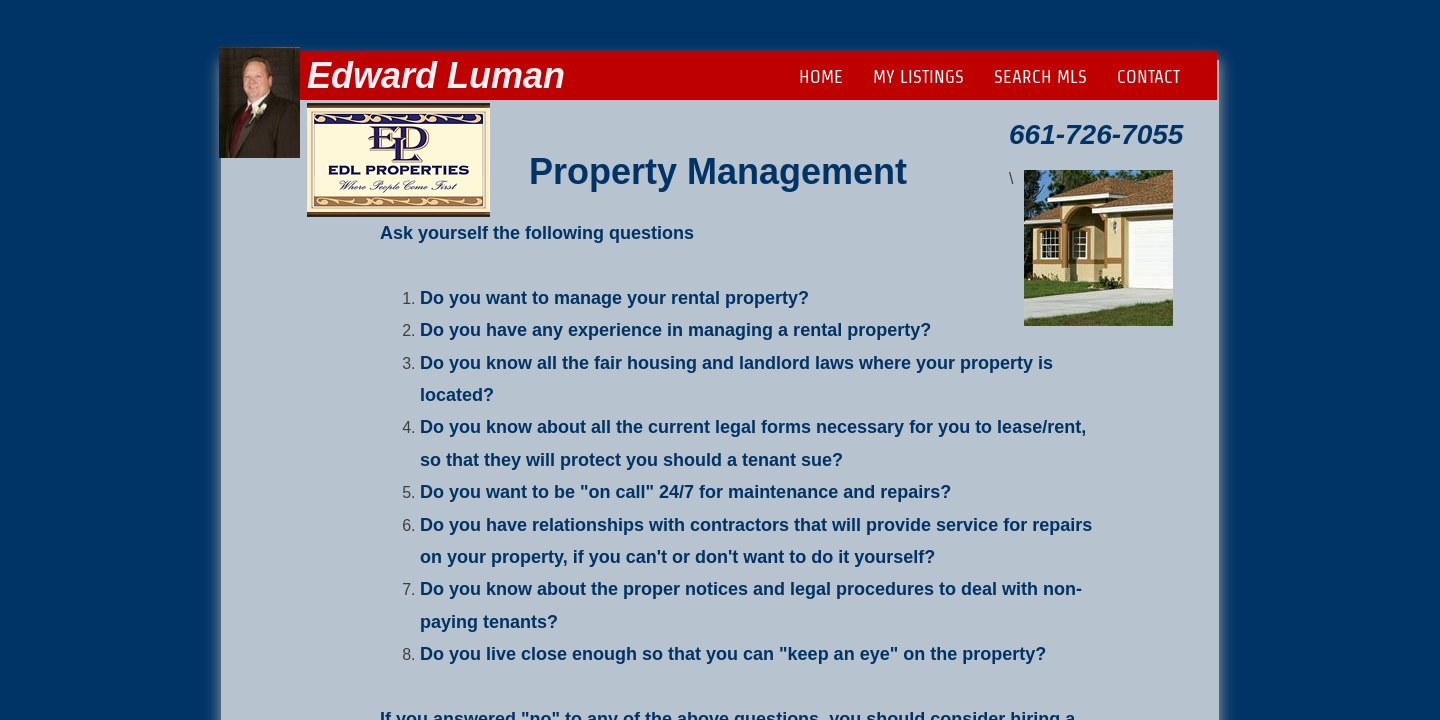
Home (821, 76)
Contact (1148, 76)
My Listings (918, 76)
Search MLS (1040, 76)
